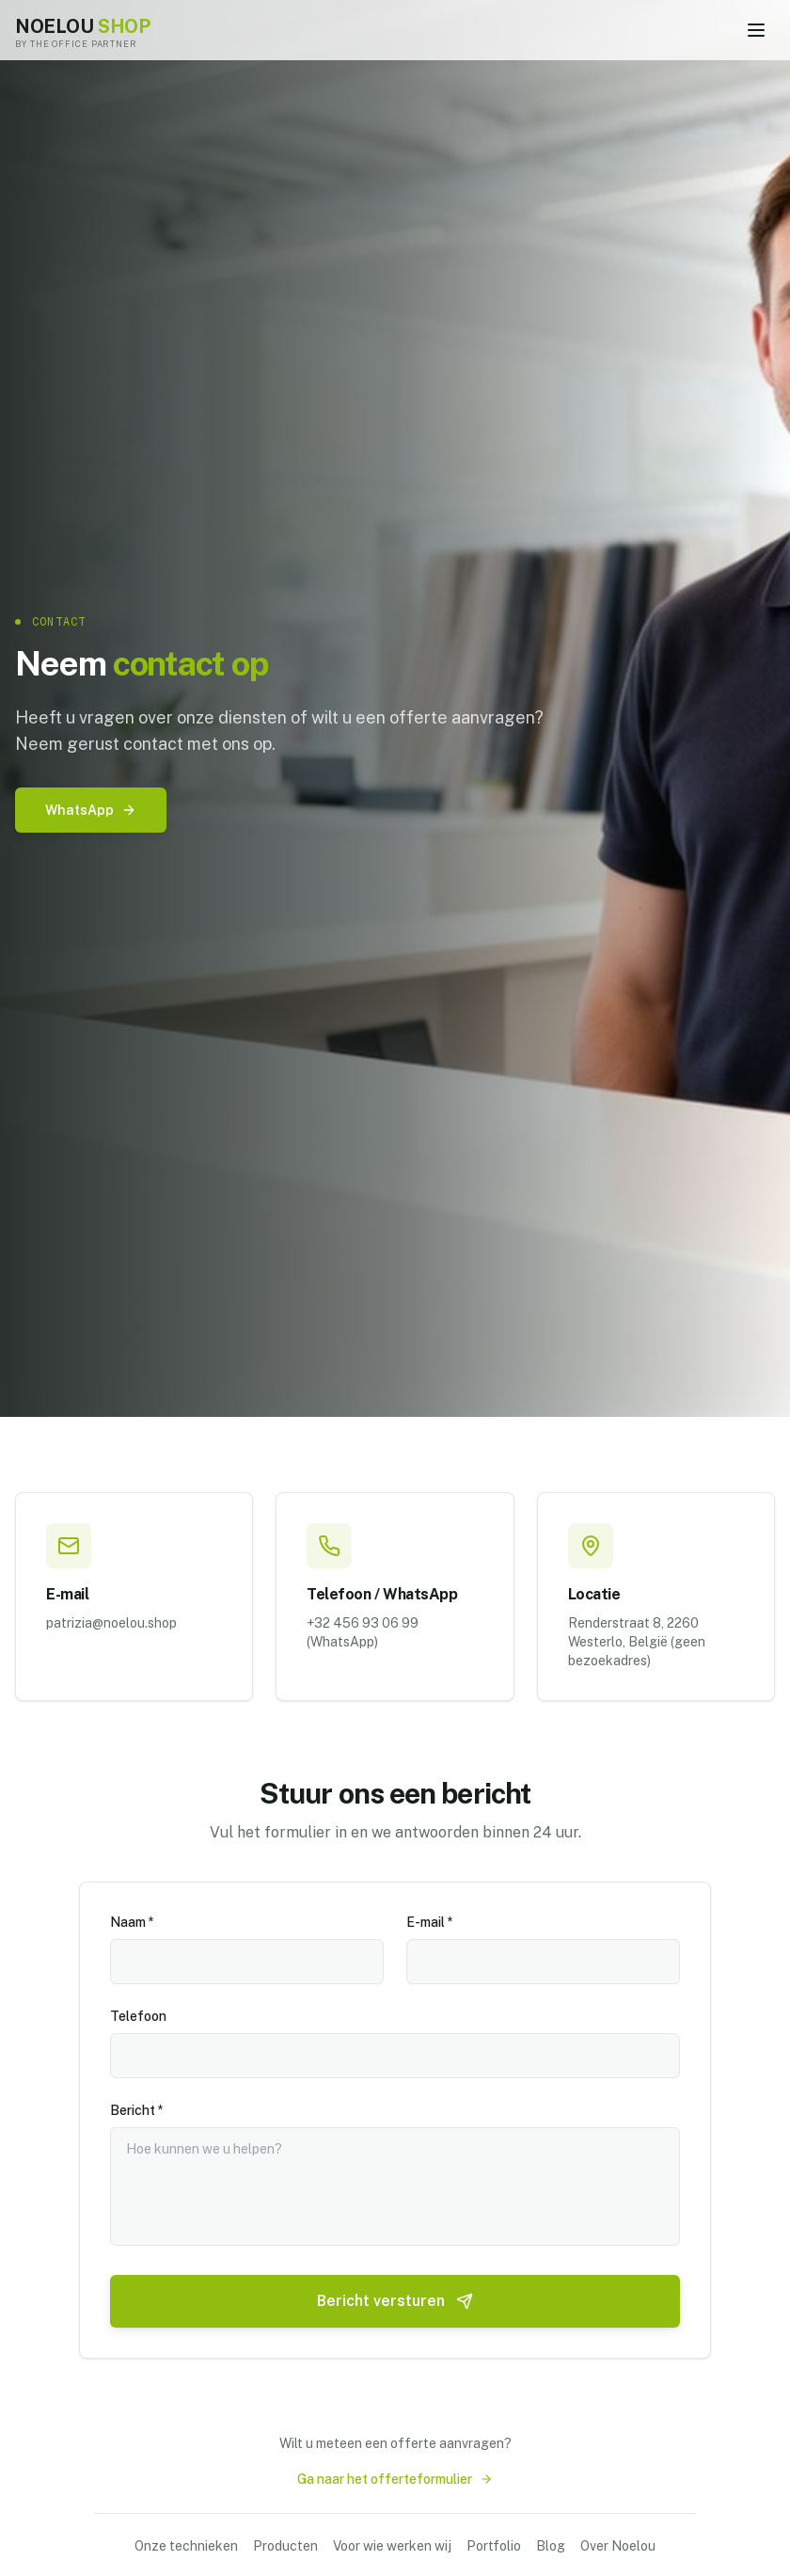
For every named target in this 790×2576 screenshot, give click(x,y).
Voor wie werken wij (392, 2545)
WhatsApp (90, 810)
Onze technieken (186, 2545)
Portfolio (493, 2545)
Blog (550, 2545)
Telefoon (138, 2014)
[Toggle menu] (756, 30)
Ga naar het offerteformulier (395, 2479)
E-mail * (429, 1920)
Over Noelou (618, 2545)
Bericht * (137, 2108)
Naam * (132, 1920)
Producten (285, 2545)
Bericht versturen (395, 2299)
